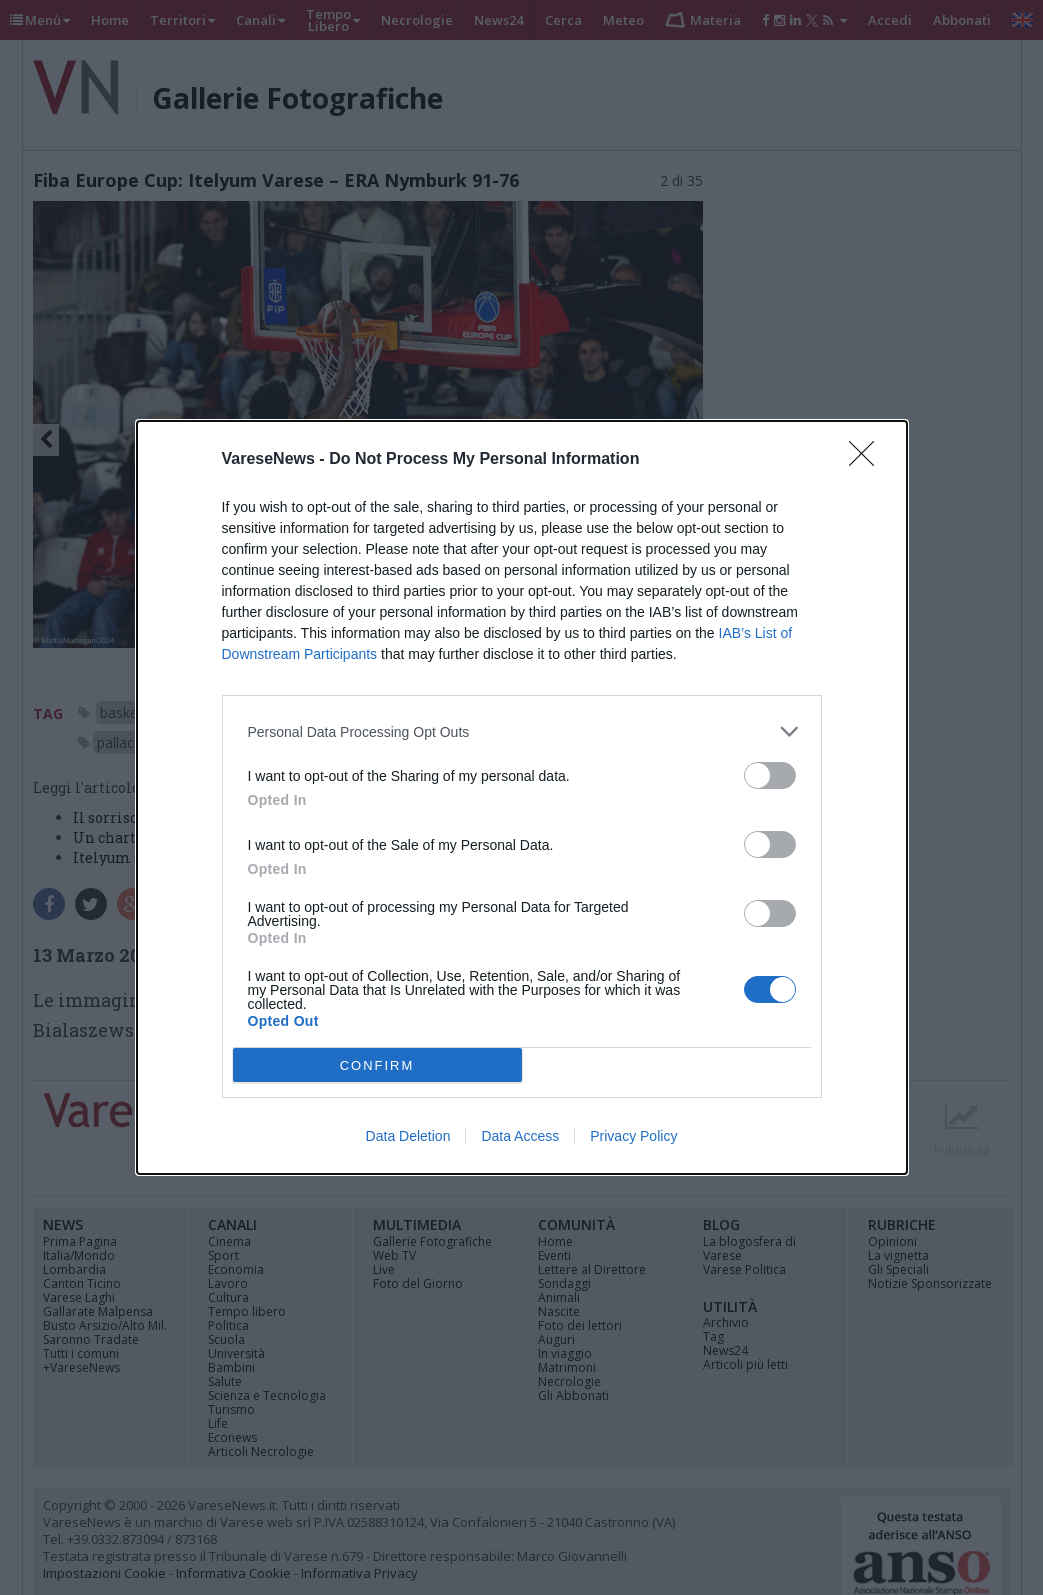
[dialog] (522, 797)
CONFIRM (377, 1065)
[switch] (770, 775)
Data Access (520, 1136)
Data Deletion (408, 1136)
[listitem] (522, 731)
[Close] (868, 460)
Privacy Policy (633, 1136)
